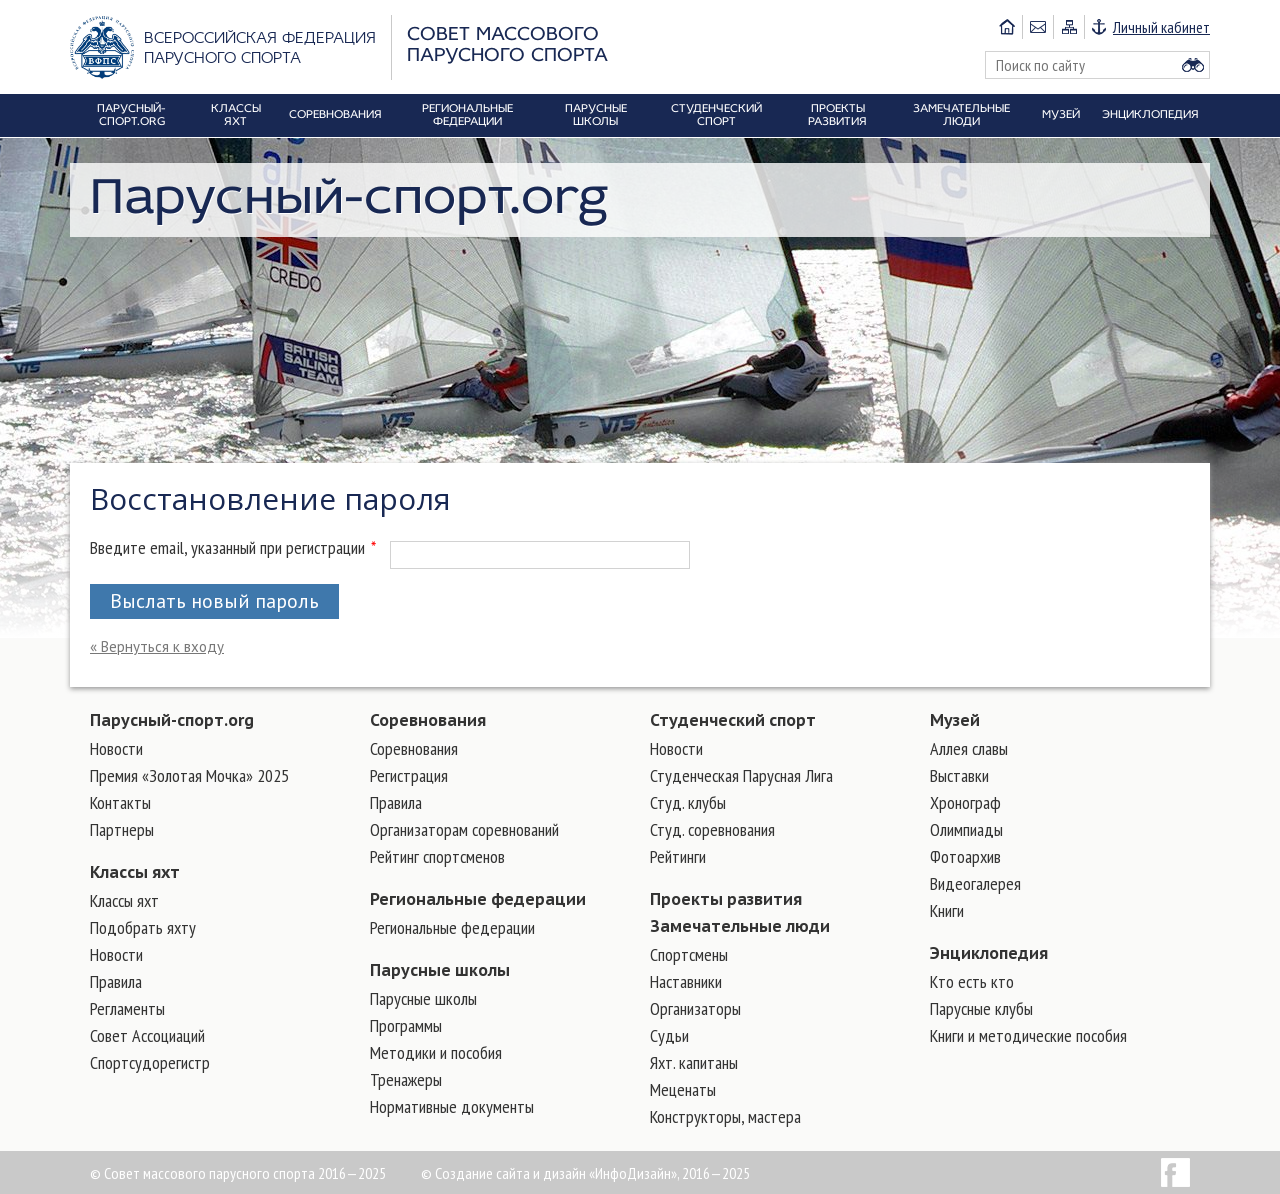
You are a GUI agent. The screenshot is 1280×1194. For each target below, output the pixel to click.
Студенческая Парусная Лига (741, 775)
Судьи (669, 1035)
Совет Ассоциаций (147, 1035)
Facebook (1175, 1172)
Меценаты (683, 1089)
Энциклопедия (989, 953)
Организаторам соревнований (464, 829)
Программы (406, 1025)
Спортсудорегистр (150, 1062)
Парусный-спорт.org (172, 720)
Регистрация (409, 775)
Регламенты (127, 1008)
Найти (1193, 65)
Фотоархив (965, 856)
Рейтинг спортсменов (437, 856)
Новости (116, 748)
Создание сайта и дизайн (510, 1173)
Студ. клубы (688, 802)
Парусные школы (440, 970)
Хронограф (965, 802)
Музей (955, 720)
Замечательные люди (740, 926)
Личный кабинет (1161, 27)
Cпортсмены (689, 954)
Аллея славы (969, 748)
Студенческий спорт (733, 720)
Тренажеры (406, 1079)
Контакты (120, 802)
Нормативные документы (452, 1106)
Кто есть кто (972, 981)
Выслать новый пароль (214, 601)
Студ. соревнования (712, 829)
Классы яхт (135, 872)
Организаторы (695, 1008)
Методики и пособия (436, 1052)
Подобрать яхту (143, 927)
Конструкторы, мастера (725, 1116)
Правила (116, 981)
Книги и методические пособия (1028, 1035)
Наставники (686, 981)
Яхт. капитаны (694, 1062)
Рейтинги (678, 856)
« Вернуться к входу (157, 646)
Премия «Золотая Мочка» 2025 (189, 775)
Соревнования (428, 720)
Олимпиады (966, 829)
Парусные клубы (981, 1008)
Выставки (959, 775)
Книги (947, 910)
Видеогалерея (975, 883)
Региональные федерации (478, 899)
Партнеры (122, 829)
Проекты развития (726, 899)
